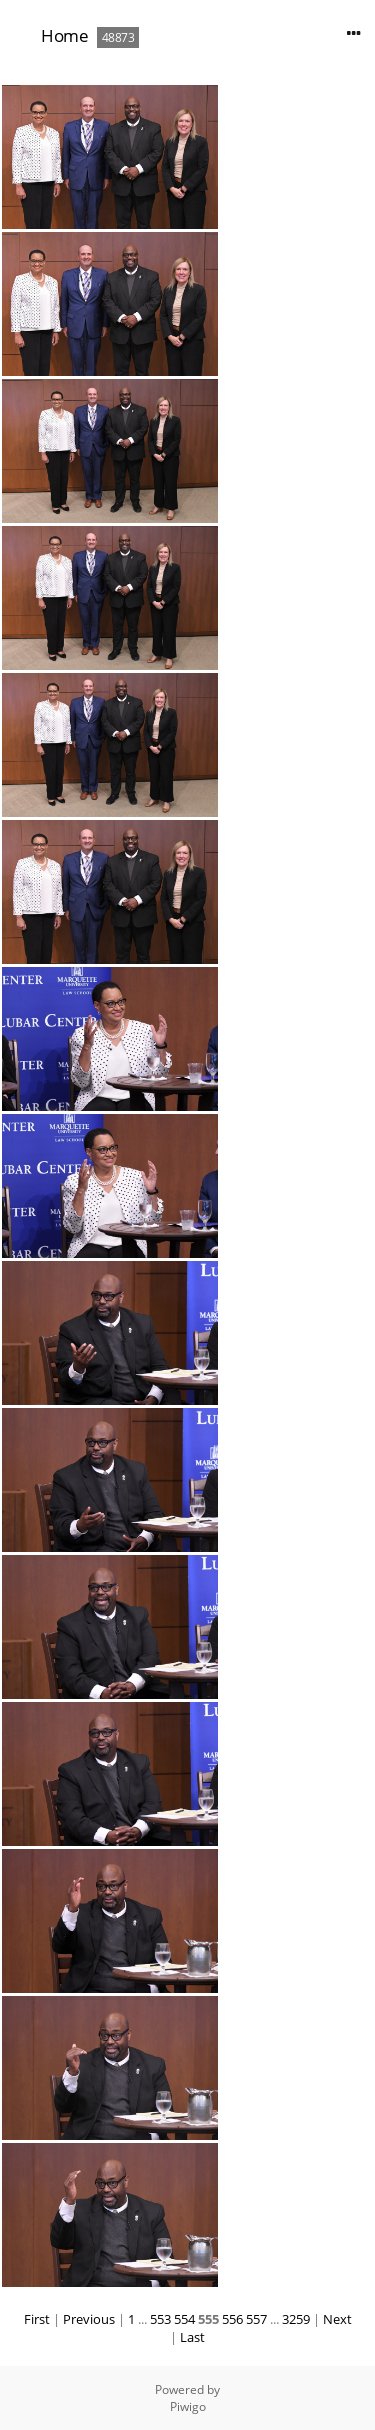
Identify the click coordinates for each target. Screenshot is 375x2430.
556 (232, 2319)
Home (64, 35)
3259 (296, 2319)
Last (192, 2337)
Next (337, 2319)
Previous (89, 2319)
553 (160, 2319)
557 (256, 2319)
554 (184, 2319)
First (37, 2319)
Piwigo (188, 2406)
